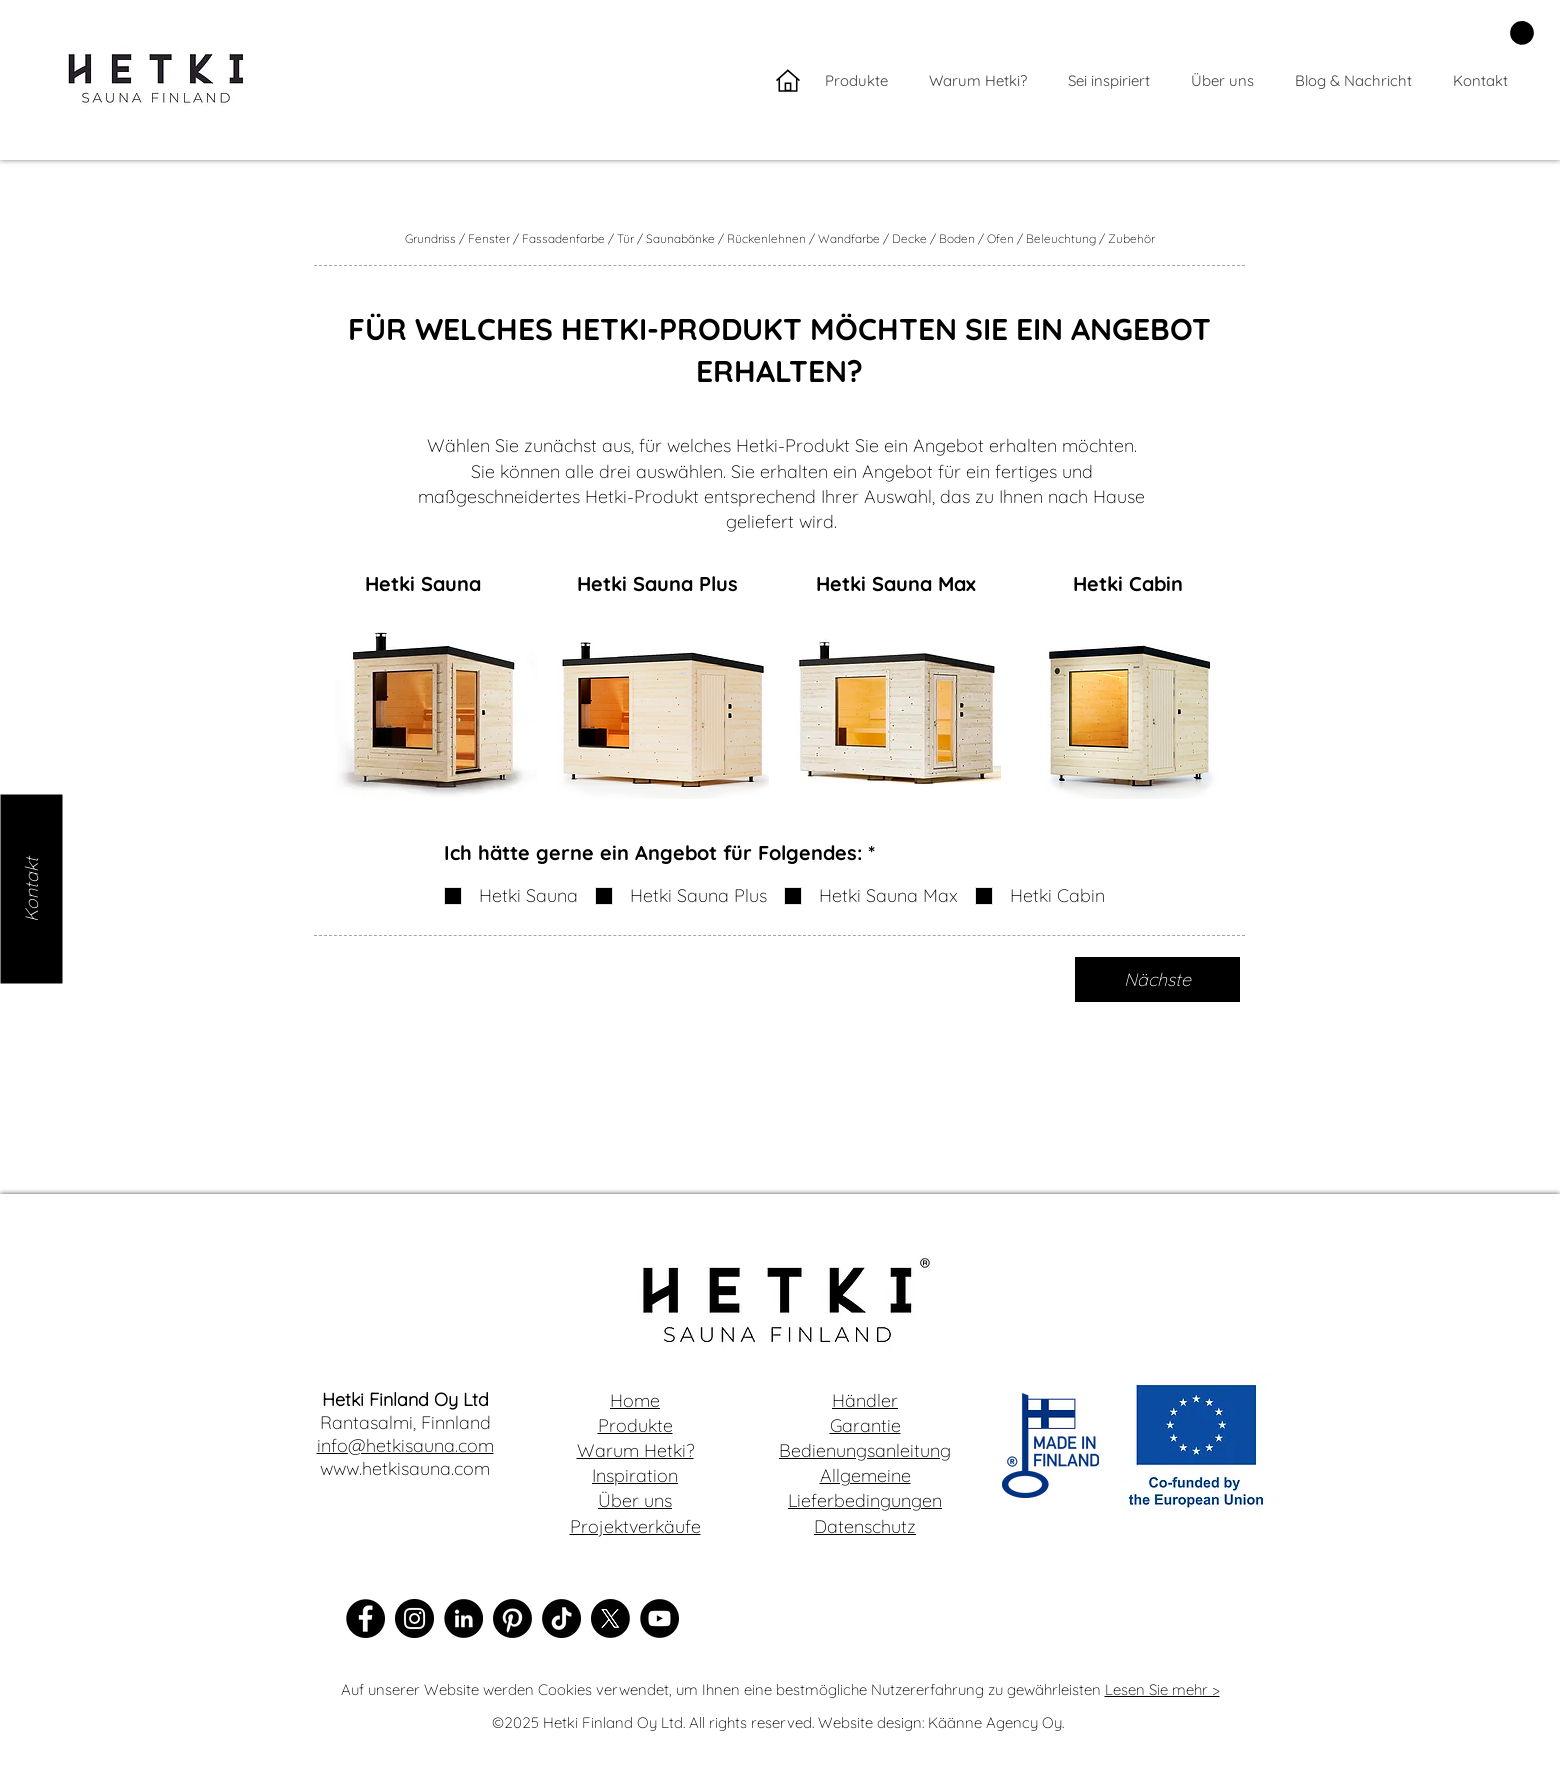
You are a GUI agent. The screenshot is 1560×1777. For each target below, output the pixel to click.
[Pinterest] (512, 1618)
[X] (610, 1618)
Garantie (865, 1425)
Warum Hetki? (635, 1450)
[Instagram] (414, 1618)
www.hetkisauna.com (405, 1468)
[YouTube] (659, 1618)
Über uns (635, 1500)
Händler (865, 1400)
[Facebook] (365, 1618)
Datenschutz (865, 1526)
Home (635, 1400)
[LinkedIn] (463, 1618)
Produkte (635, 1425)
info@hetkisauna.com (405, 1445)
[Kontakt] (31, 888)
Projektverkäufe (635, 1526)
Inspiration (635, 1475)
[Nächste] (1157, 979)
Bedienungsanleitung (865, 1450)
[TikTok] (561, 1618)
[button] (1522, 33)
